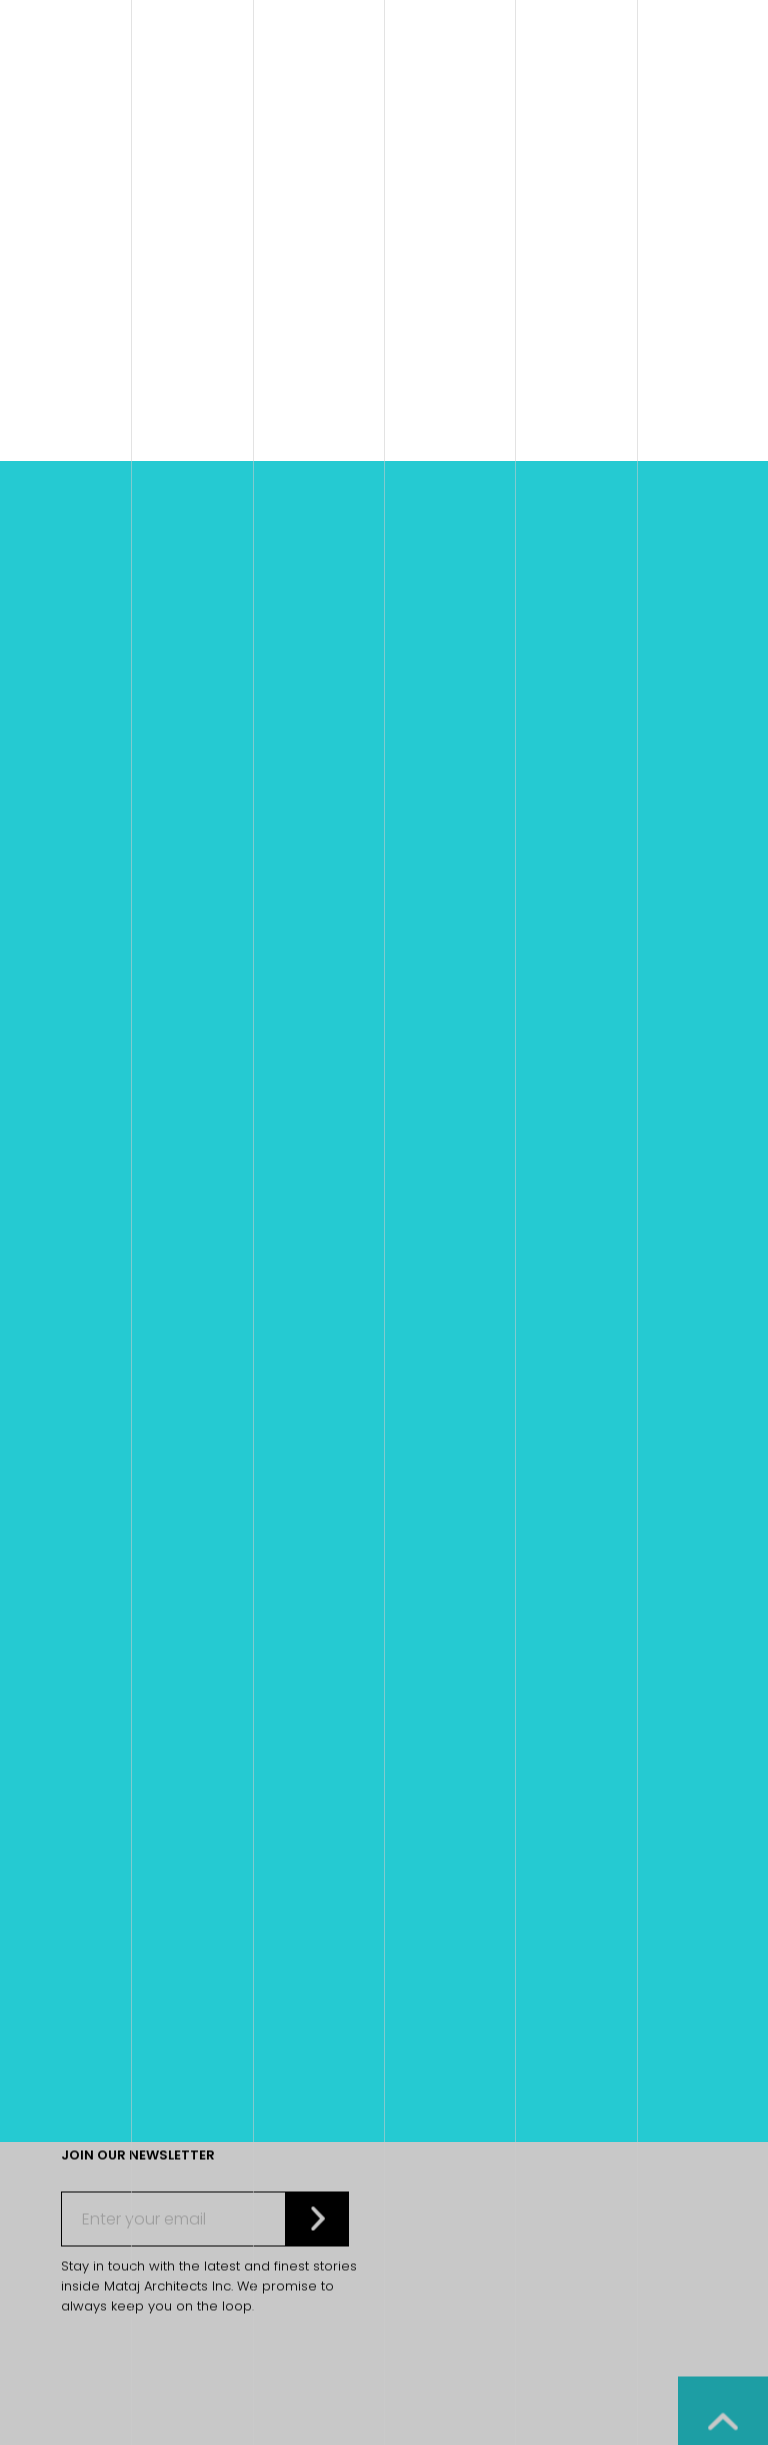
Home (154, 981)
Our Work (419, 1620)
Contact (415, 1656)
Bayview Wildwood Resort (537, 981)
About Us (416, 1638)
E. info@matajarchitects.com (161, 1510)
